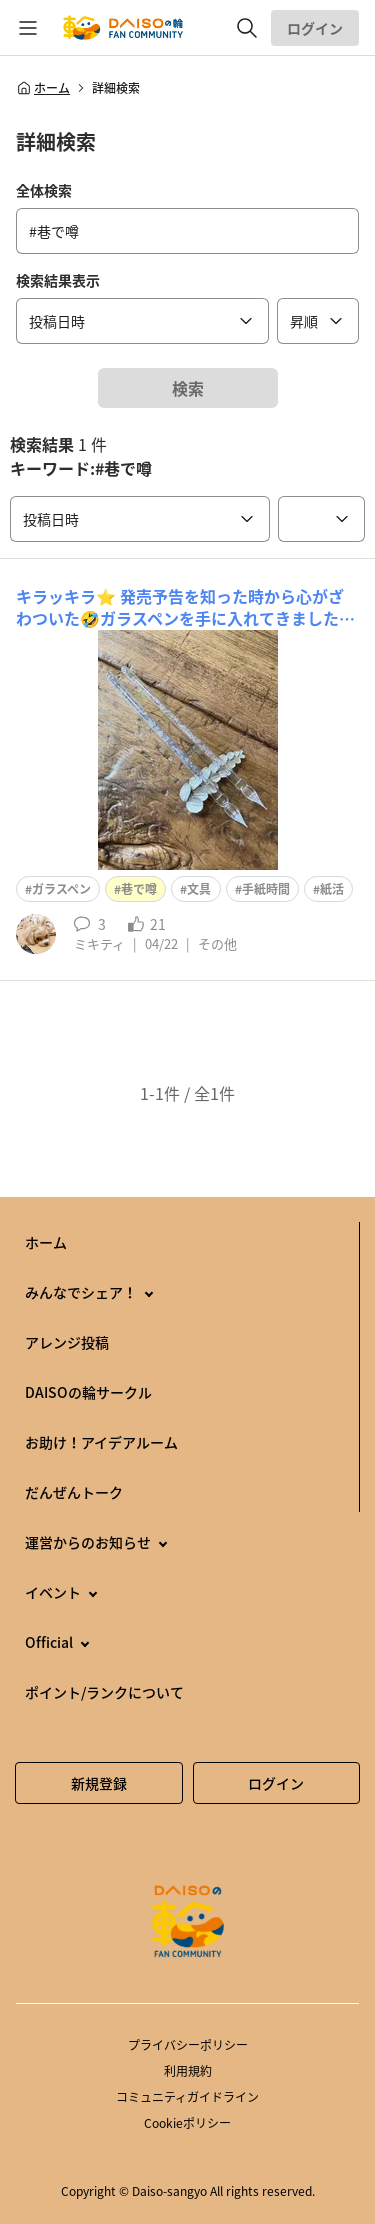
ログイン (315, 28)
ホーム (43, 88)
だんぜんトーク (74, 1492)
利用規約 (188, 2071)
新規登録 (99, 1783)
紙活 (332, 889)
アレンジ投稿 (67, 1342)
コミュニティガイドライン (187, 2097)
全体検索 (44, 190)
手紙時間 (266, 889)
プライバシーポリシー (188, 2045)
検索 (188, 388)
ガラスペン (61, 889)
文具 (199, 889)
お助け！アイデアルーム (101, 1442)
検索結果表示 (58, 280)
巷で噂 (139, 889)
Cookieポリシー (187, 2123)
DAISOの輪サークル (88, 1392)
